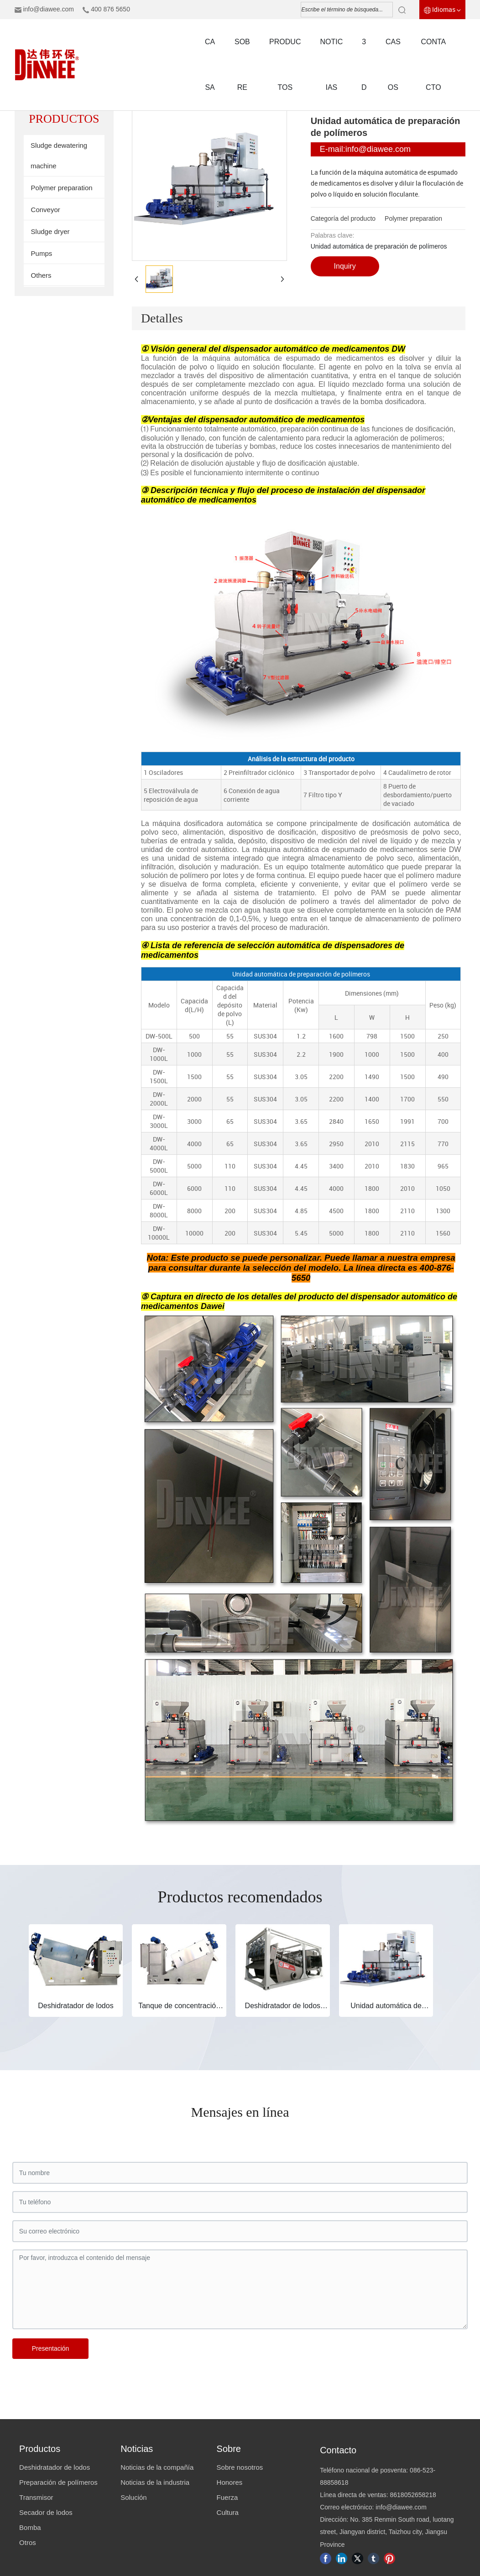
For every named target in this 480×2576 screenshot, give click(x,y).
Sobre (229, 2449)
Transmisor (36, 2497)
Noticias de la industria (154, 2482)
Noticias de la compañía (156, 2467)
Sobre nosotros (240, 2467)
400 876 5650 (110, 9)
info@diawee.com (48, 9)
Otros (27, 2542)
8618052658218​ (413, 2494)
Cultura (228, 2512)
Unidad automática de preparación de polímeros (385, 2010)
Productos (39, 2449)
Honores (230, 2482)
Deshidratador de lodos (75, 2006)
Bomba (30, 2527)
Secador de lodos (46, 2512)
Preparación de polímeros (58, 2482)
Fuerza (227, 2497)
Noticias (136, 2449)
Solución (133, 2497)
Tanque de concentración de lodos (179, 2010)
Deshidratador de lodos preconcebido (282, 2010)
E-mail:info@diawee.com (365, 149)
